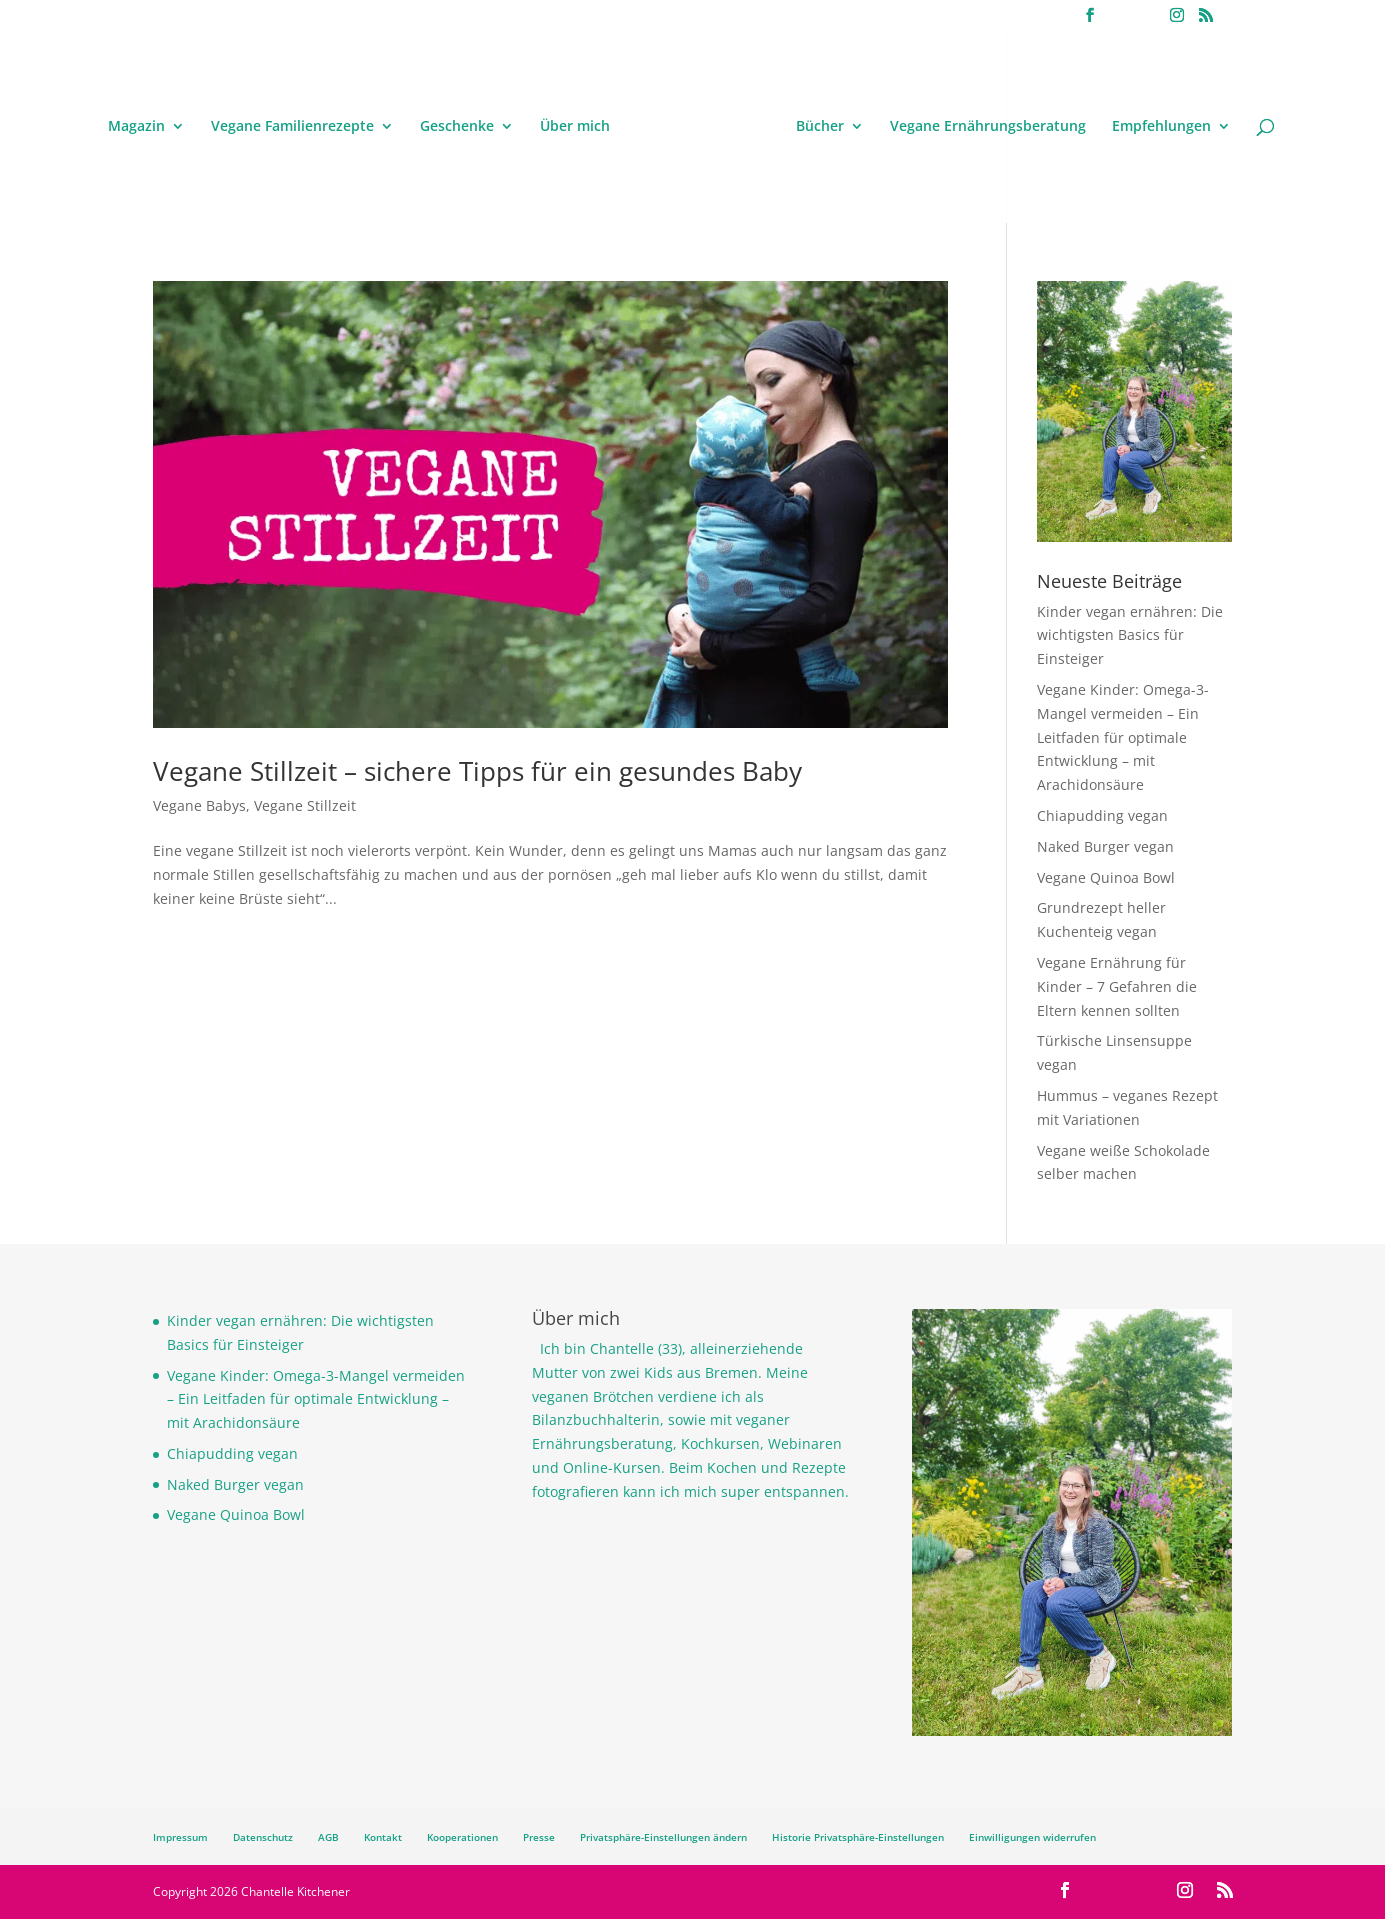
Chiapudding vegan (1102, 815)
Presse (539, 1837)
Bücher (820, 127)
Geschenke (457, 127)
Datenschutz (263, 1837)
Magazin (136, 127)
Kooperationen (462, 1837)
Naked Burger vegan (1105, 846)
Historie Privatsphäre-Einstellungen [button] (858, 1837)
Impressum (180, 1837)
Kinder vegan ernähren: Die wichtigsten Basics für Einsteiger (1130, 635)
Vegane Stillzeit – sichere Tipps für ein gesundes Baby (477, 771)
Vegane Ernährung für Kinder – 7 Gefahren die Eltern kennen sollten (1117, 986)
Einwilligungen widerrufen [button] (1032, 1837)
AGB (328, 1837)
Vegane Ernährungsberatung (988, 127)
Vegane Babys (199, 805)
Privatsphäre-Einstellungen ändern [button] (663, 1837)
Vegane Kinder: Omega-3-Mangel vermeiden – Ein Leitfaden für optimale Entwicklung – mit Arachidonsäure (1123, 737)
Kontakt (383, 1837)
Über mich (575, 127)
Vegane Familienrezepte (292, 127)
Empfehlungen (1161, 127)
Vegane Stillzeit (305, 805)
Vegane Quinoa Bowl (1106, 877)
